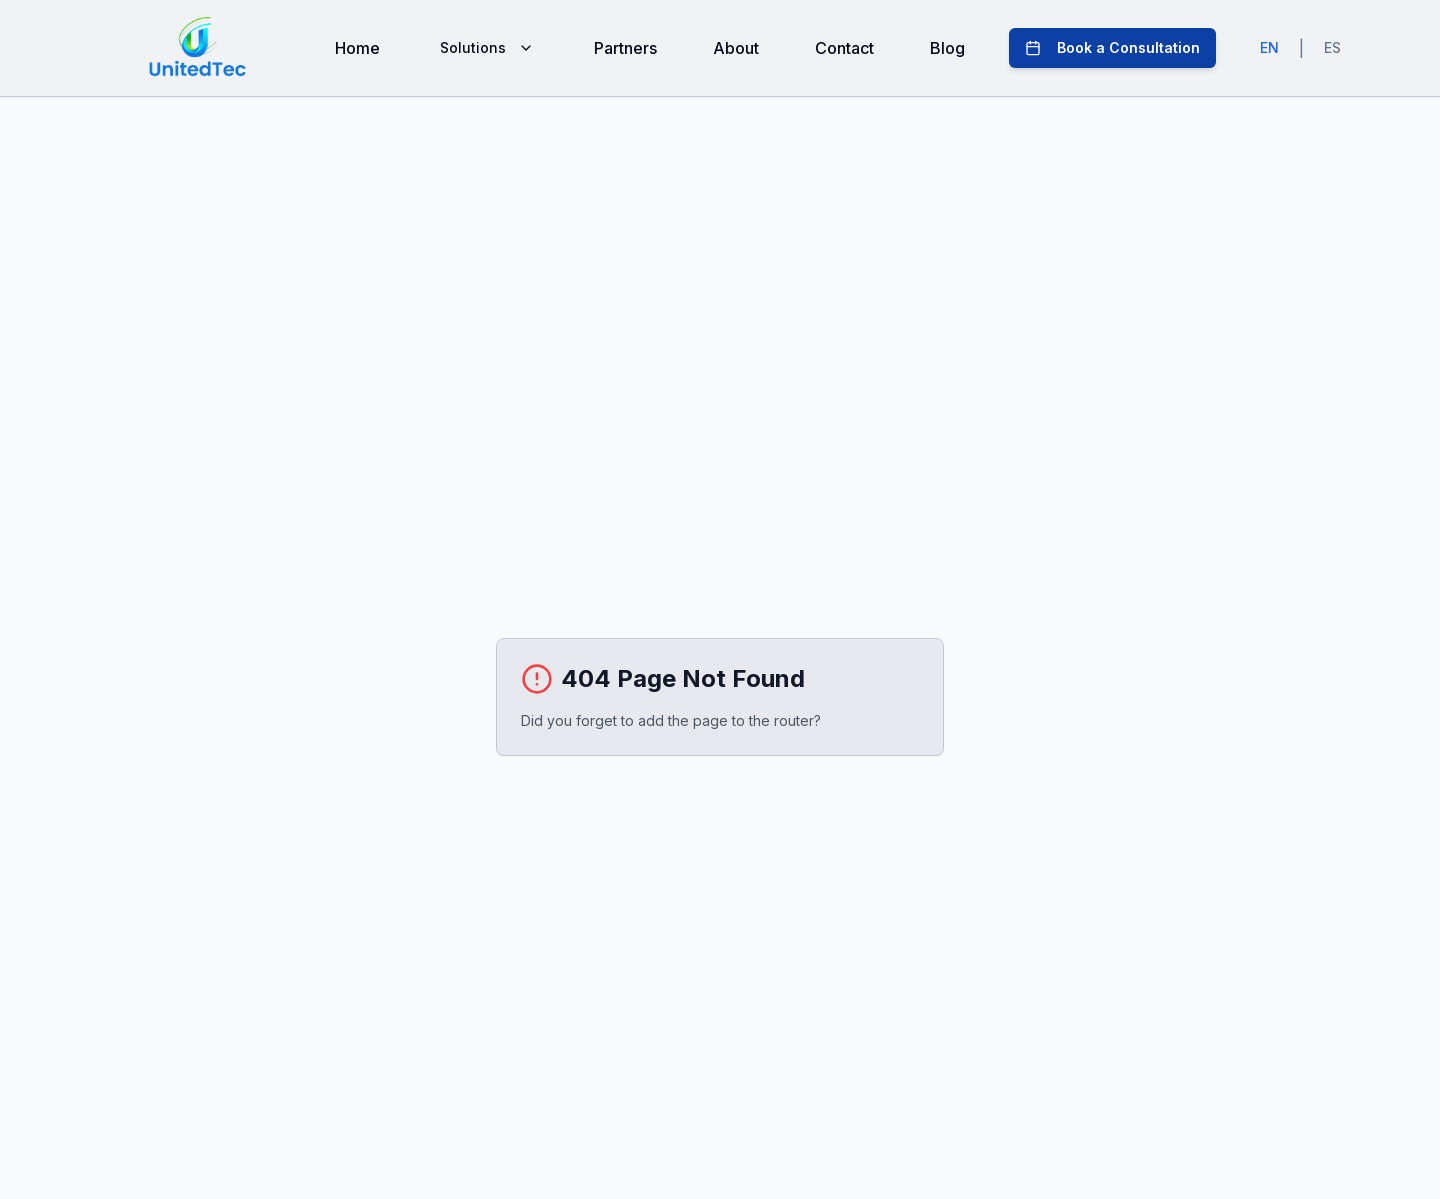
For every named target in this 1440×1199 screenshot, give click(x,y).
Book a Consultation (1112, 47)
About (736, 48)
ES (1332, 47)
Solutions (487, 47)
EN (1269, 47)
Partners (625, 48)
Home (357, 48)
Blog (947, 48)
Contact (844, 48)
